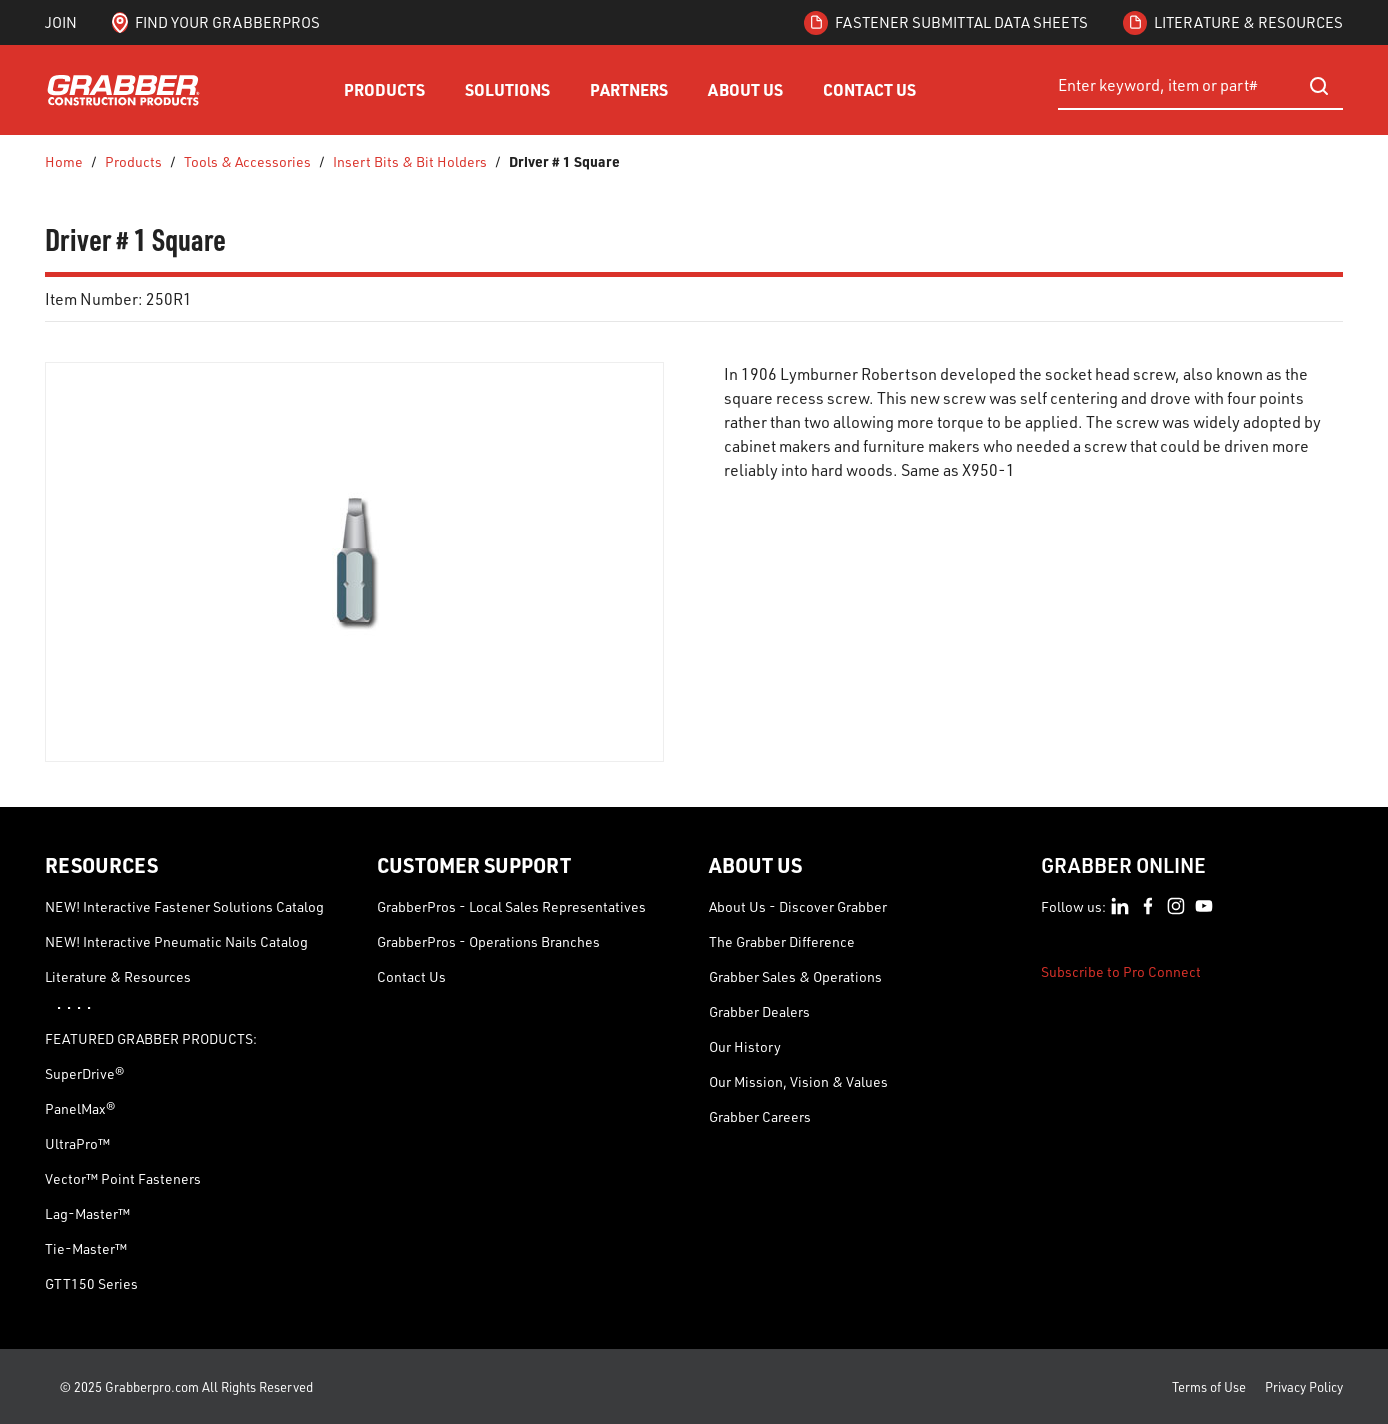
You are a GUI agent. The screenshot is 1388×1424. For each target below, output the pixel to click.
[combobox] (1200, 86)
